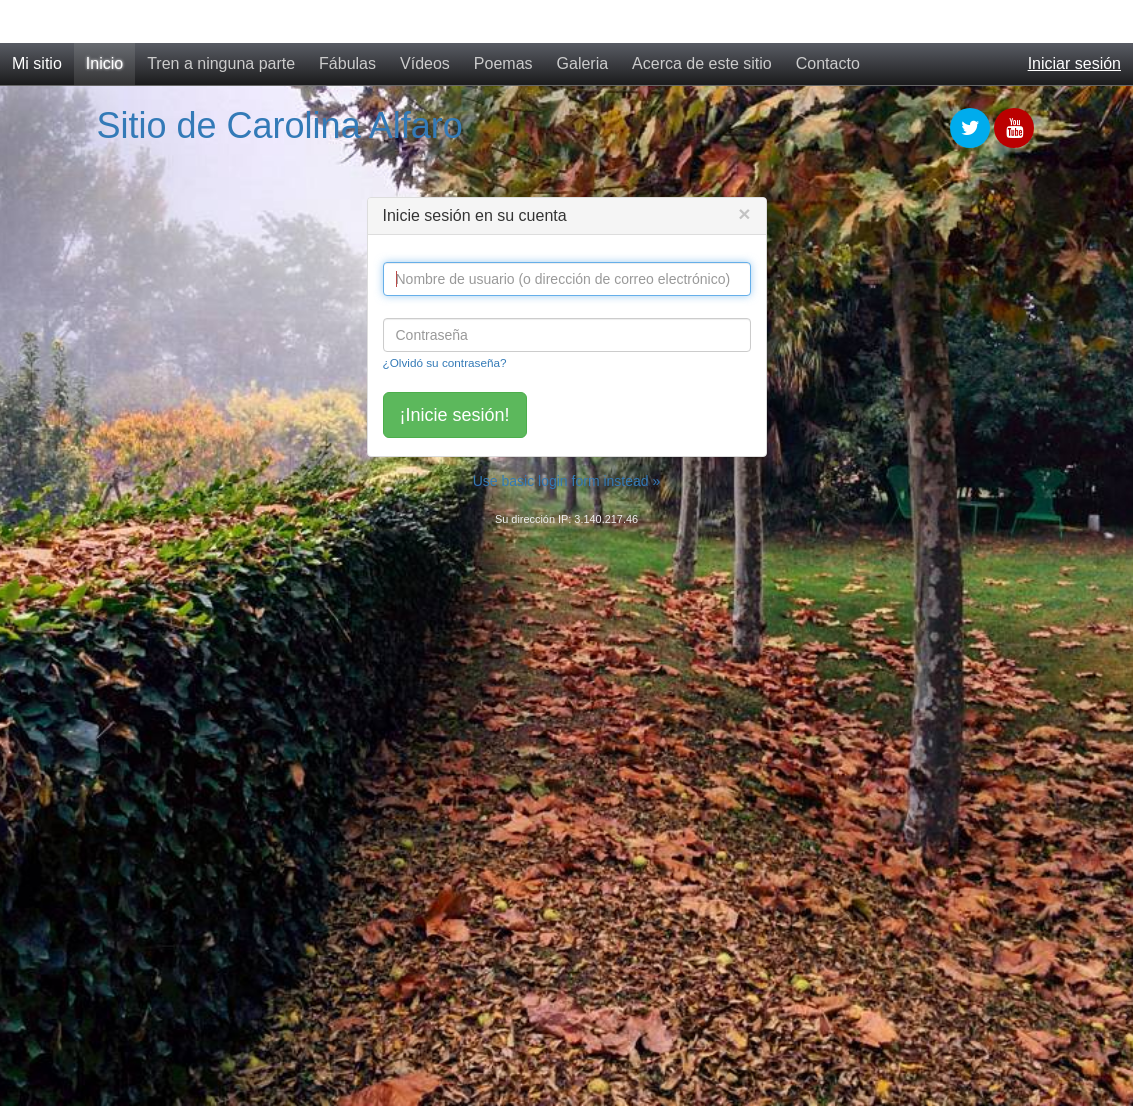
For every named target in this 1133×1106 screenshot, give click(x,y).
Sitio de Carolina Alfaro (280, 125)
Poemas (503, 63)
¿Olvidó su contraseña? (445, 362)
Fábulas (347, 63)
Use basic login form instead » (567, 481)
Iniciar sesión (1074, 63)
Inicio (104, 63)
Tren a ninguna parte (221, 63)
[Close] (744, 213)
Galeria (583, 63)
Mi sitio (37, 63)
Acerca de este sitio (702, 63)
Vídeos (425, 63)
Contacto (828, 63)
